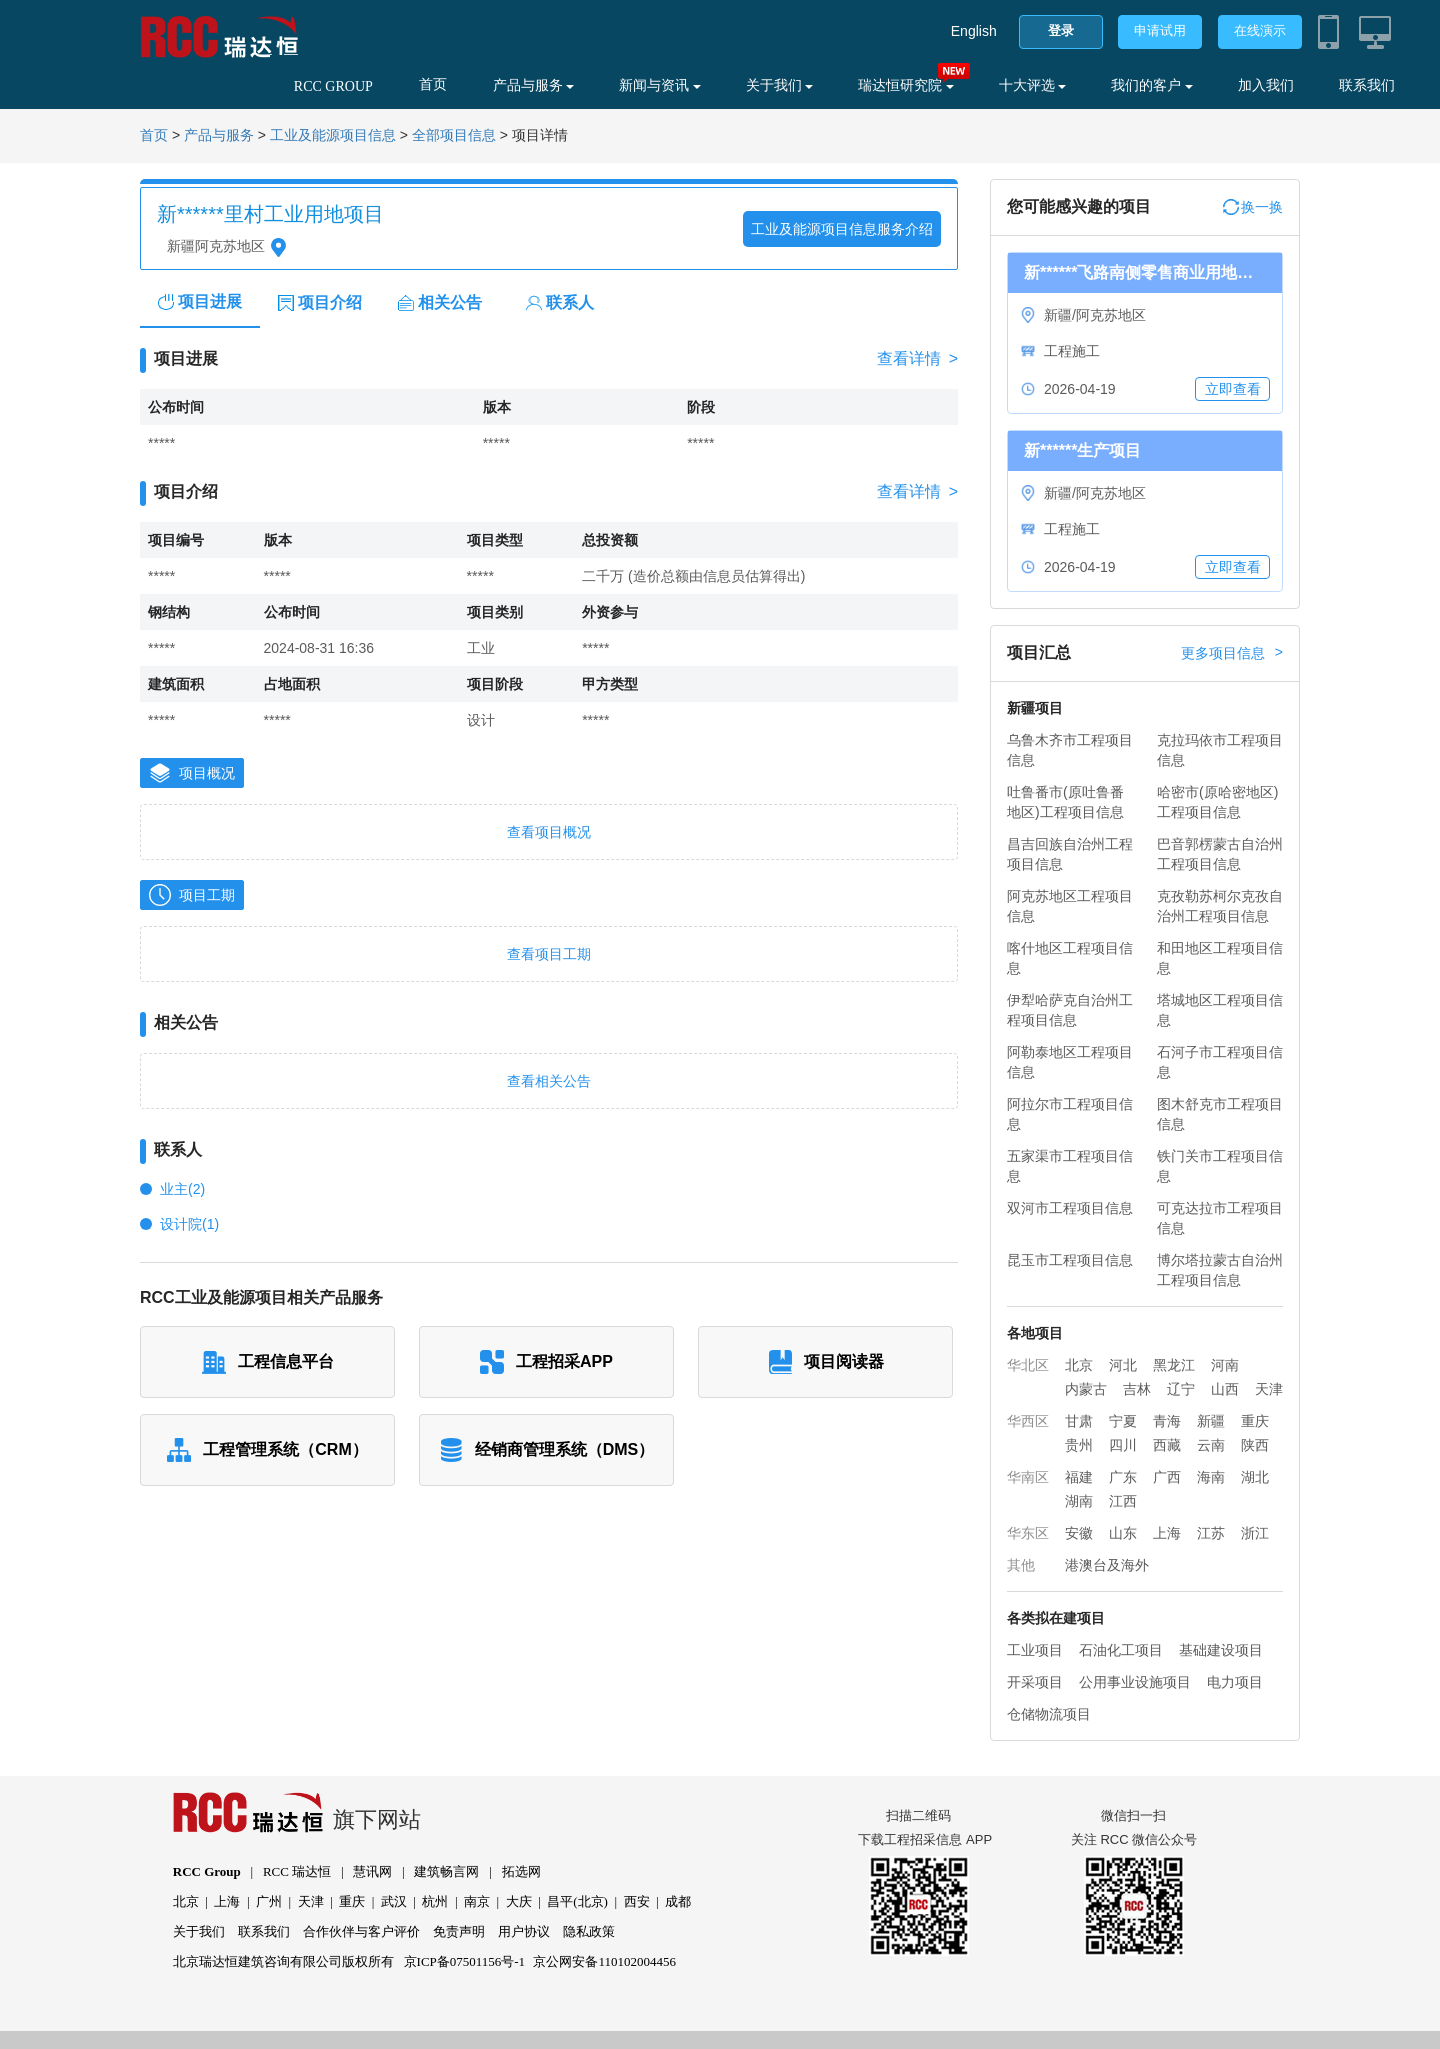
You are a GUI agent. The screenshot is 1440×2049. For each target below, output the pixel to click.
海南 (1211, 1477)
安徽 (1079, 1533)
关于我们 (780, 85)
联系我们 (1367, 85)
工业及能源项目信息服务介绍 (842, 229)
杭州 (435, 1901)
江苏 (1211, 1533)
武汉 (394, 1901)
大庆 (519, 1901)
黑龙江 (1174, 1365)
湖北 (1255, 1477)
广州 (269, 1901)
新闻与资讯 (660, 85)
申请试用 (1160, 30)
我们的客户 (1152, 85)
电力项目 (1235, 1682)
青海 (1167, 1421)
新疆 (1211, 1421)
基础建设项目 (1221, 1650)
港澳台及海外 (1107, 1565)
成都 (678, 1901)
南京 (477, 1901)
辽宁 (1181, 1389)
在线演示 (1260, 30)
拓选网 (521, 1871)
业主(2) (182, 1189)
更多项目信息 (1232, 653)
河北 (1123, 1365)
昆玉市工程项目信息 (1070, 1260)
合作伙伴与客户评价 (361, 1931)
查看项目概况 (549, 832)
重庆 (1255, 1421)
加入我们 (1266, 85)
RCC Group (207, 1871)
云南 (1211, 1445)
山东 (1123, 1533)
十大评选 (1033, 85)
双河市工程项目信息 (1070, 1208)
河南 (1225, 1365)
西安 (637, 1901)
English (974, 31)
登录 (1061, 30)
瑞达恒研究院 (906, 85)
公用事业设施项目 (1135, 1682)
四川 (1123, 1445)
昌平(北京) (577, 1901)
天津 (1269, 1389)
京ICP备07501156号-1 (465, 1961)
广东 (1123, 1477)
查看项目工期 (549, 954)
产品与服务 (534, 85)
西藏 (1167, 1445)
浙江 (1255, 1533)
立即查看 (1233, 389)
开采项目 (1035, 1682)
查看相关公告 (549, 1081)
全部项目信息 (454, 135)
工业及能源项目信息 (333, 135)
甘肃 (1079, 1421)
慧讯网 (372, 1871)
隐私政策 (589, 1931)
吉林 (1137, 1389)
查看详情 (917, 359)
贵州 (1079, 1445)
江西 (1123, 1501)
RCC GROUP (333, 86)
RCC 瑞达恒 (297, 1871)
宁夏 (1123, 1421)
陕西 (1255, 1445)
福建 (1079, 1477)
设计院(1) (189, 1224)
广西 (1167, 1477)
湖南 (1079, 1501)
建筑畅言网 (446, 1871)
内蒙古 (1086, 1389)
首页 (433, 84)
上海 (1167, 1533)
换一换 (1253, 207)
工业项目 (1035, 1650)
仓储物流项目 (1049, 1714)
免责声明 (459, 1931)
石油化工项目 (1121, 1650)
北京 (1079, 1365)
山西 (1225, 1389)
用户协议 (524, 1931)
